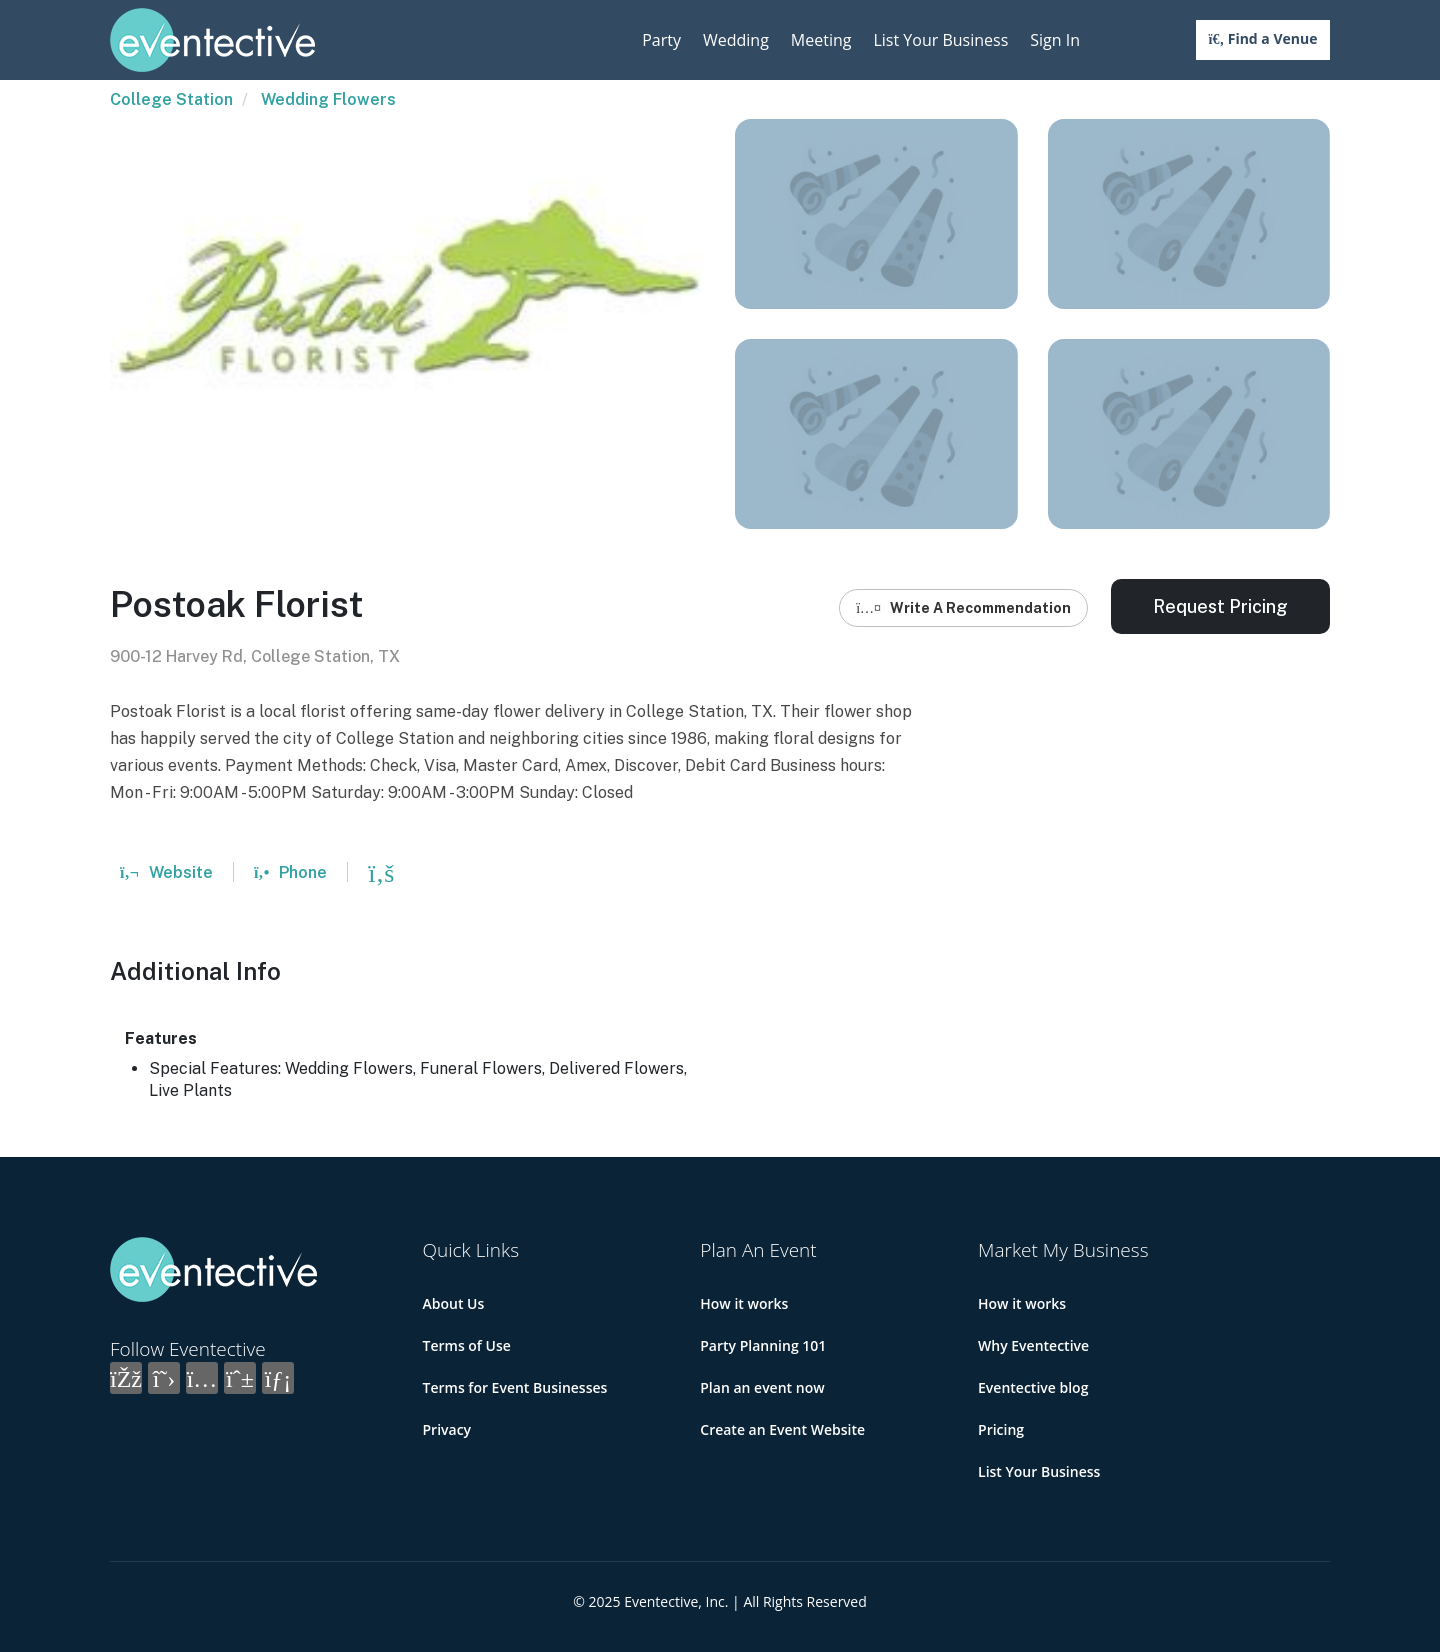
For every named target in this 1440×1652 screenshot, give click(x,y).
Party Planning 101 (763, 1345)
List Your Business (940, 40)
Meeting (821, 40)
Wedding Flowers (328, 99)
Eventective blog (1033, 1387)
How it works (744, 1303)
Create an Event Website (782, 1429)
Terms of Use (467, 1345)
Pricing (1001, 1429)
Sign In (1055, 40)
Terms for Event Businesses (515, 1387)
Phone (290, 872)
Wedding (736, 40)
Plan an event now (762, 1387)
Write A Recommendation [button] (963, 608)
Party (661, 40)
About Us (454, 1303)
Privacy (447, 1429)
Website (166, 872)
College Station (171, 99)
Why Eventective (1033, 1345)
